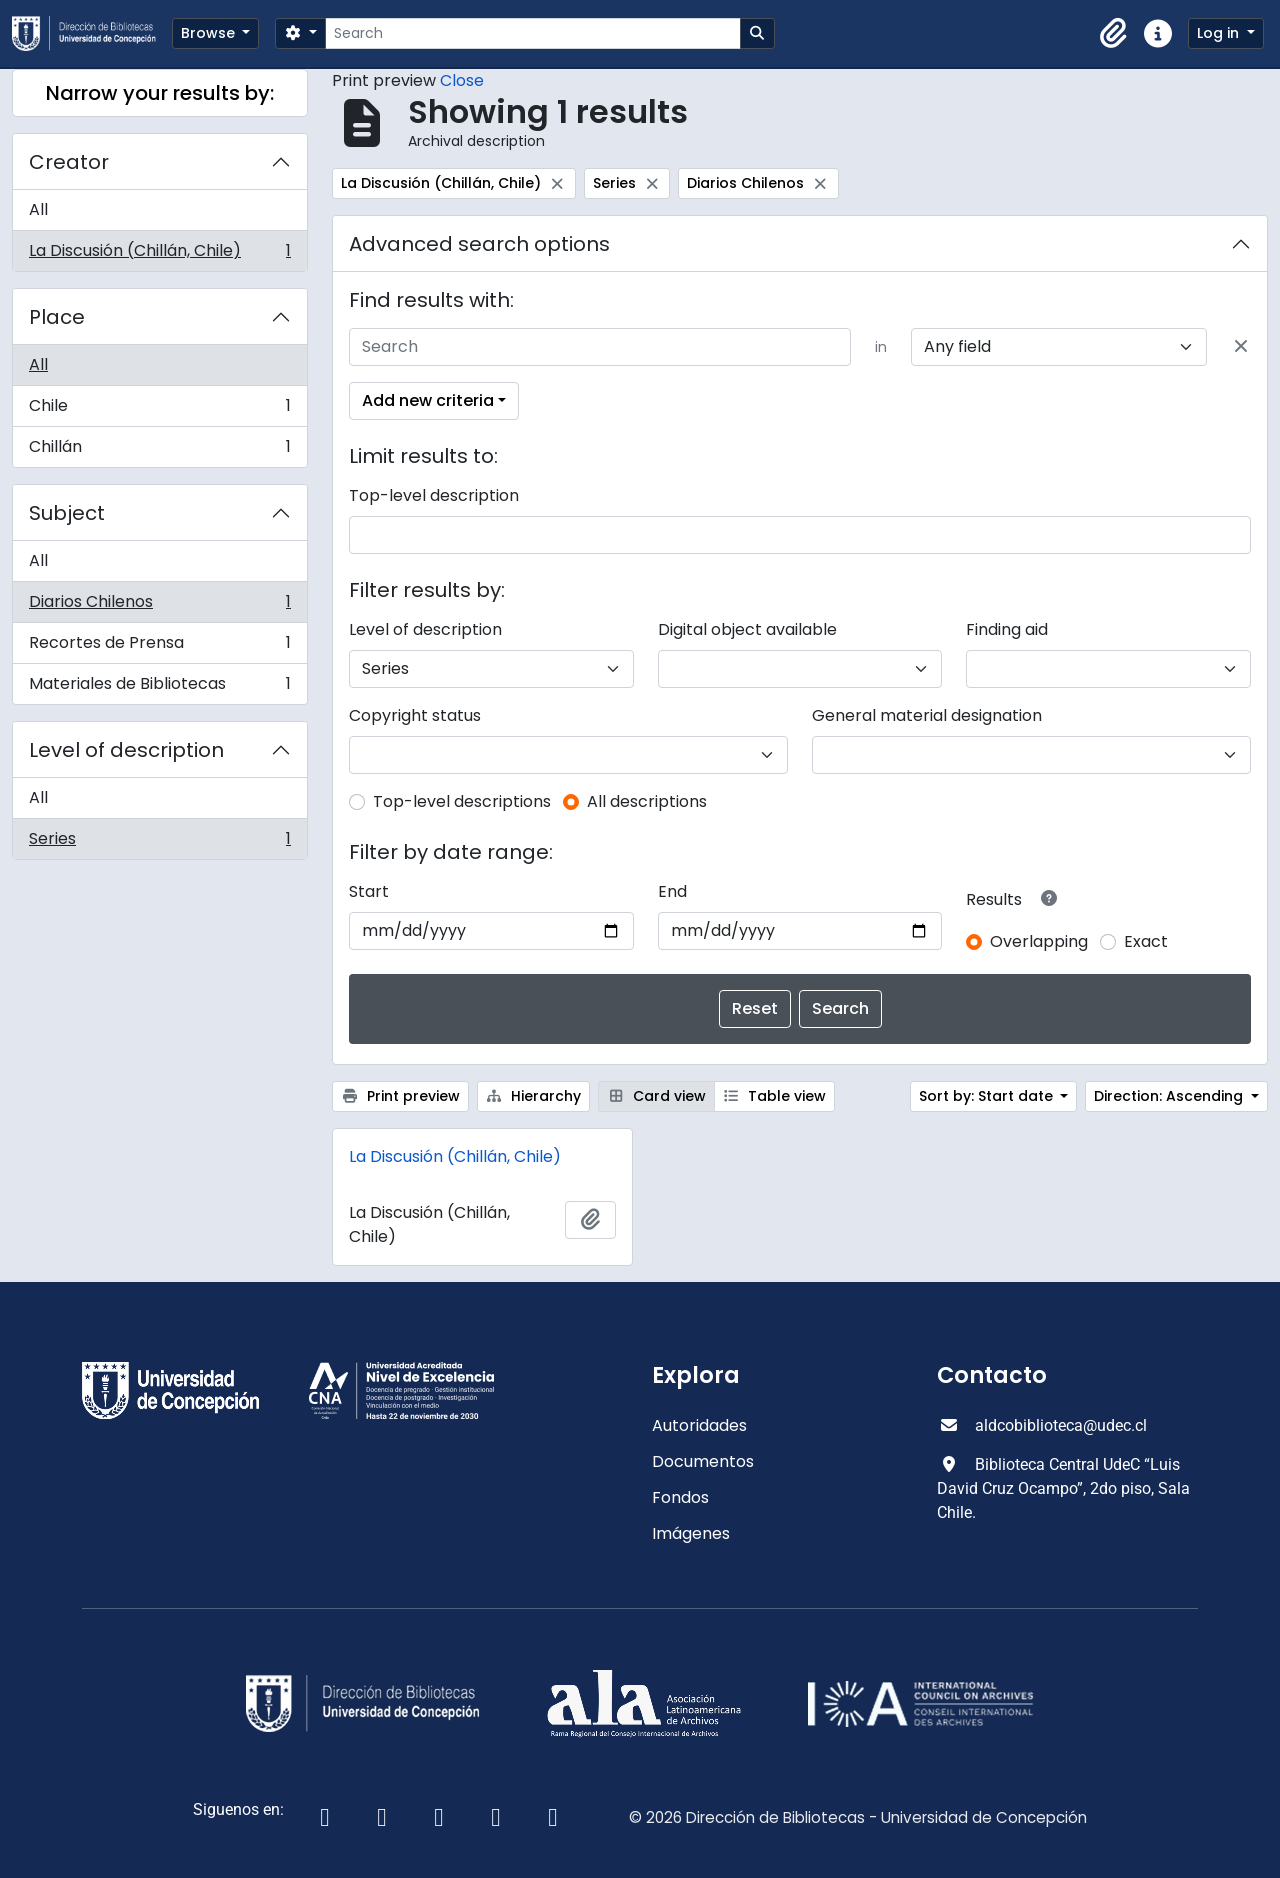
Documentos (703, 1461)
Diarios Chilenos (159, 606)
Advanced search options (479, 244)
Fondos (680, 1497)
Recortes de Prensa (159, 647)
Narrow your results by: (160, 93)
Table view (775, 1096)
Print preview (400, 1096)
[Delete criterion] (1241, 347)
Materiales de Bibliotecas (159, 688)
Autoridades (699, 1425)
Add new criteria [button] (428, 400)
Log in (1220, 33)
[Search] (532, 33)
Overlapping (1039, 941)
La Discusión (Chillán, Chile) (159, 255)
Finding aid (1007, 629)
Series (159, 843)
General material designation (927, 715)
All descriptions (647, 801)
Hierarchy (534, 1096)
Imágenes (691, 1533)
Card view (656, 1096)
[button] (1114, 34)
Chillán (159, 451)
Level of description (126, 750)
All (38, 209)
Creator (69, 162)
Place (57, 317)
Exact (1146, 941)
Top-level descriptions (462, 801)
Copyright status (415, 715)
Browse (210, 33)
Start (369, 891)
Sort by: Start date (988, 1096)
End (672, 891)
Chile (159, 410)
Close (462, 80)
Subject (67, 513)
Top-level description (434, 495)
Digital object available (747, 629)
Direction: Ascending (1170, 1096)
